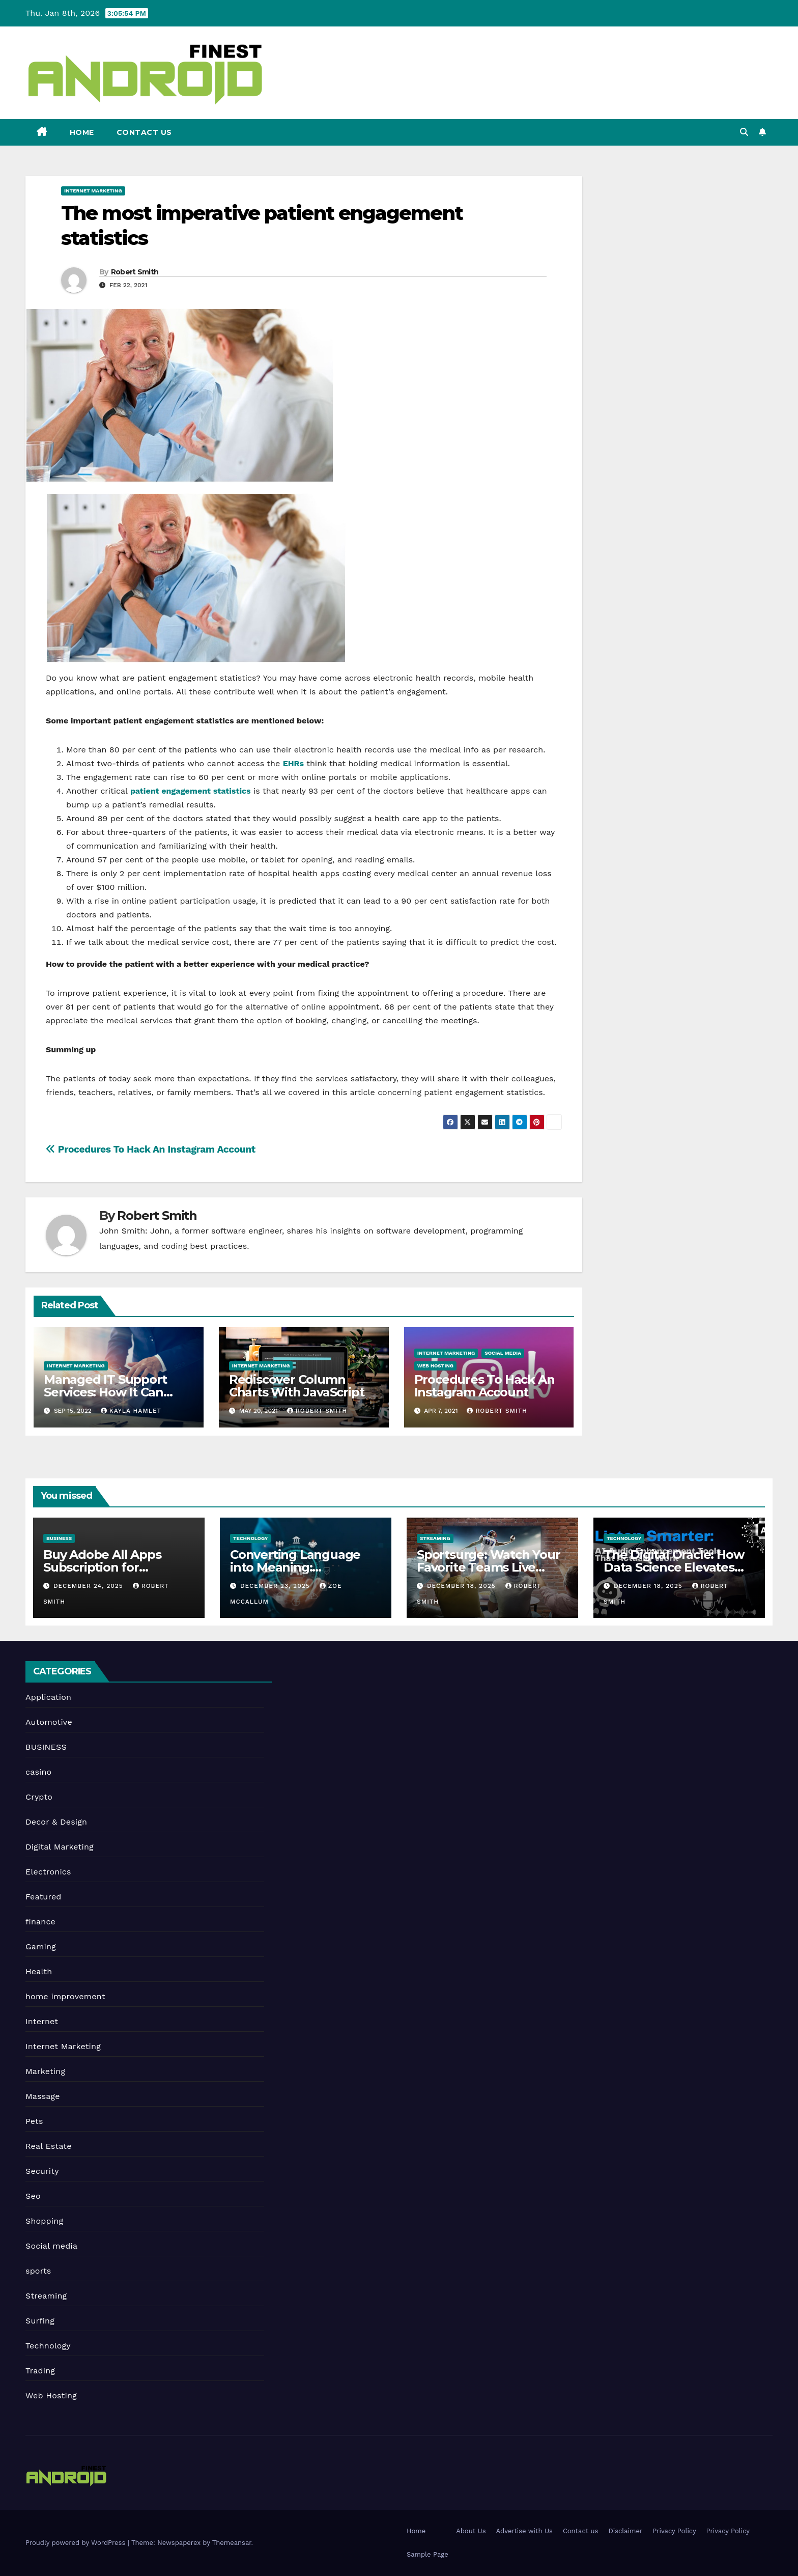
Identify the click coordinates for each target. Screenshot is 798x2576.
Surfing (39, 2321)
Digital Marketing (59, 1847)
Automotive (48, 1722)
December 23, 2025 (276, 1585)
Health (38, 1971)
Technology (250, 1538)
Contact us (144, 132)
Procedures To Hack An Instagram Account (150, 1149)
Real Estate (48, 2146)
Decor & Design (56, 1822)
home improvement (65, 1996)
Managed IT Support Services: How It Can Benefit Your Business (109, 1392)
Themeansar (231, 2542)
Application (48, 1697)
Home (82, 132)
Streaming (435, 1538)
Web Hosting (435, 1365)
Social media (502, 1353)
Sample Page (427, 2554)
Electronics (48, 1872)
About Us (471, 2531)
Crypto (38, 1797)
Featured (43, 1896)
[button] (744, 132)
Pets (34, 2121)
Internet (41, 2021)
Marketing (45, 2071)
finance (40, 1921)
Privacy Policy (674, 2531)
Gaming (40, 1946)
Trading (40, 2370)
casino (38, 1772)
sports (38, 2271)
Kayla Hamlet (131, 1410)
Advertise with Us (524, 2531)
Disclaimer (625, 2531)
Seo (33, 2196)
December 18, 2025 (462, 1585)
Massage (42, 2096)
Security (42, 2171)
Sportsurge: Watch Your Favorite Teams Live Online (488, 1567)
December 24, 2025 (89, 1585)
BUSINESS (59, 1538)
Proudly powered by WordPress (76, 2542)
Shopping (44, 2221)
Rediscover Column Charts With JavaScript (296, 1385)
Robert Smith (135, 271)
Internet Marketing (93, 190)
